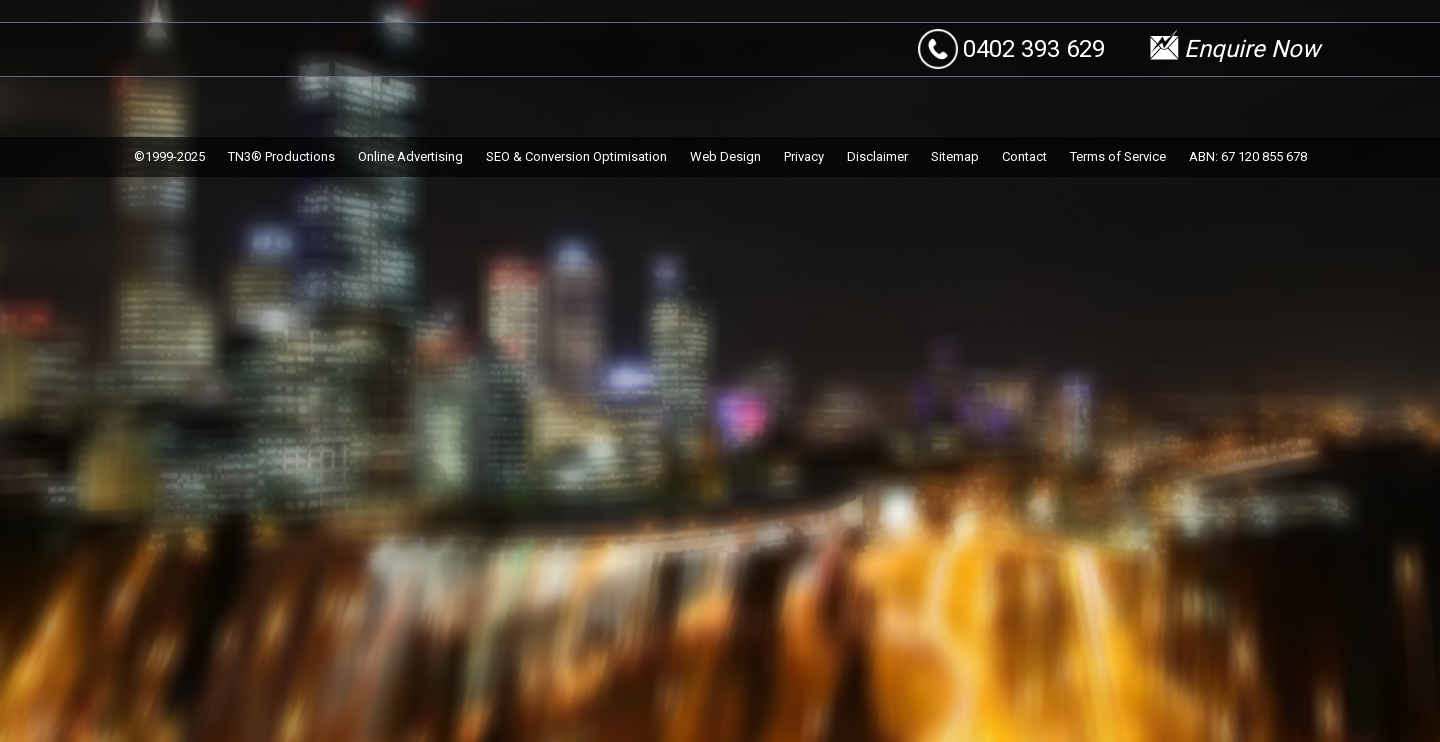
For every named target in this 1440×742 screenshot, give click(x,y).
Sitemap (955, 156)
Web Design (725, 156)
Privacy (804, 156)
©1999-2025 (169, 156)
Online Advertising (410, 156)
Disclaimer (877, 156)
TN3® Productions (281, 156)
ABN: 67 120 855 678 (1248, 156)
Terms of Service (1118, 156)
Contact (1024, 156)
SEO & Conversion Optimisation (576, 156)
